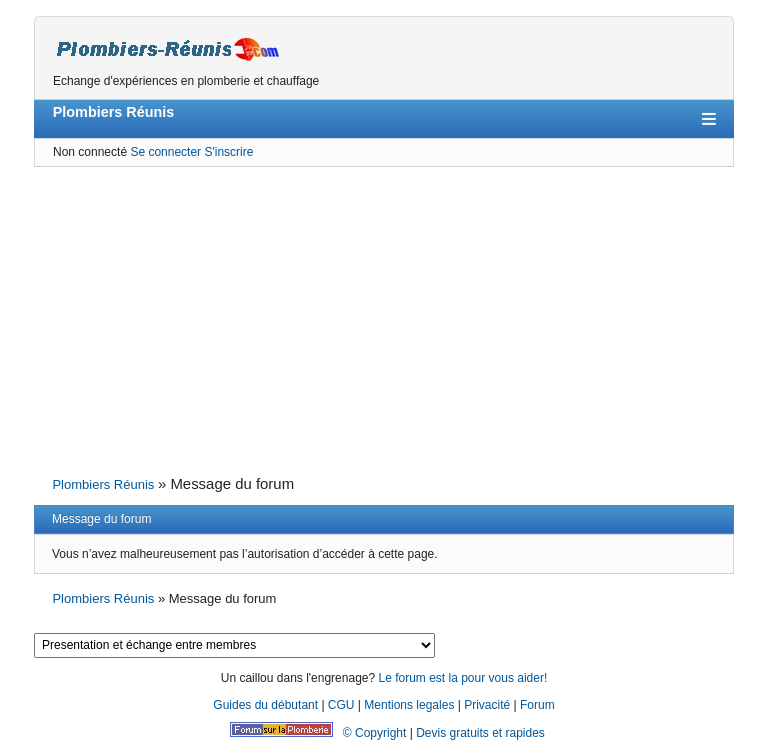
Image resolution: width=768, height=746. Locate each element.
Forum (537, 705)
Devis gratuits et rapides (480, 733)
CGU (341, 705)
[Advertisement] (384, 319)
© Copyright (375, 733)
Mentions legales (409, 705)
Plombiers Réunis (114, 112)
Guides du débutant (265, 705)
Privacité (487, 705)
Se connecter (165, 152)
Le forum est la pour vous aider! (462, 678)
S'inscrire (228, 152)
